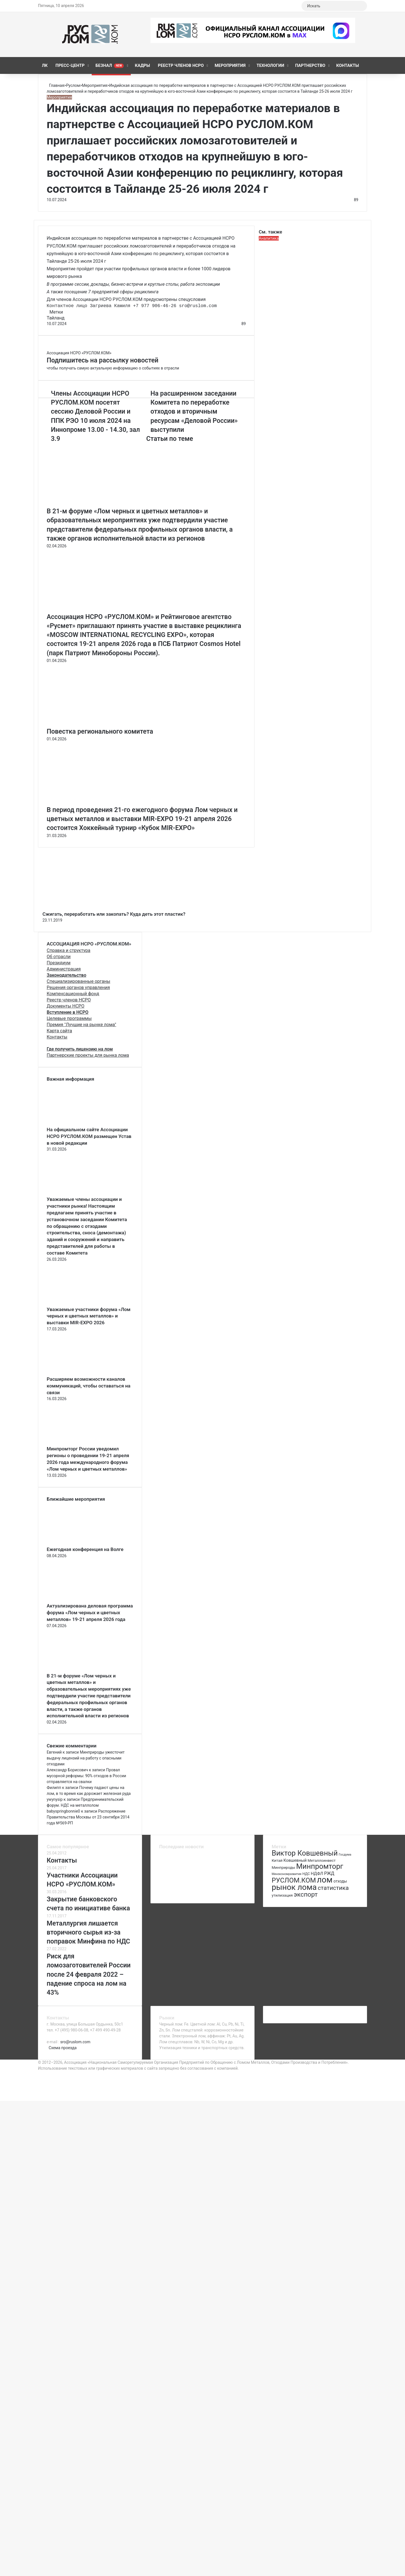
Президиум (59, 962)
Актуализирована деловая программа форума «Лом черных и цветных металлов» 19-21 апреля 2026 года (90, 1612)
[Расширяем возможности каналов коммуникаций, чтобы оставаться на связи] (78, 1373)
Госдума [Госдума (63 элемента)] (345, 1854)
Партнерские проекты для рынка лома (88, 1055)
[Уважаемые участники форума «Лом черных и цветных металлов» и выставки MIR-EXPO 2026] (78, 1303)
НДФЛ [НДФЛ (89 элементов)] (317, 1873)
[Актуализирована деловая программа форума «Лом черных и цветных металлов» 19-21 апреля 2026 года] (78, 1599)
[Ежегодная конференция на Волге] (78, 1543)
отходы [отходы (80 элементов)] (340, 1881)
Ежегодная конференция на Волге (85, 1549)
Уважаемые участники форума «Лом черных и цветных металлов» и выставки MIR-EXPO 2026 (88, 1316)
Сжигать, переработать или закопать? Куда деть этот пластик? (113, 914)
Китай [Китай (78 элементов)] (277, 1860)
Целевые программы (69, 1018)
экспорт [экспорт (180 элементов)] (306, 1894)
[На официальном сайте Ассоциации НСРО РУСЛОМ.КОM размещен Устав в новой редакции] (78, 1123)
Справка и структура (68, 950)
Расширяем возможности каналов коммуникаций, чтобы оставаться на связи (88, 1385)
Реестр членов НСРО (181, 65)
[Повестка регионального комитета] (101, 724)
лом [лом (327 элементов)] (324, 1880)
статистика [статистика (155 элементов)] (333, 1888)
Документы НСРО (65, 1006)
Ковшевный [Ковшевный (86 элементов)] (295, 1860)
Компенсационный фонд (73, 993)
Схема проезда (62, 2048)
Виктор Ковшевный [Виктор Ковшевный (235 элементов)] (305, 1853)
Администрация (64, 969)
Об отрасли (59, 956)
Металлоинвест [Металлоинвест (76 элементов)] (322, 1860)
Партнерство (310, 65)
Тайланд (55, 318)
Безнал (110, 65)
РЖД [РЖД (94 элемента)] (329, 1873)
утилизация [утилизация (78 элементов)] (282, 1895)
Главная (55, 85)
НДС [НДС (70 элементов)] (306, 1874)
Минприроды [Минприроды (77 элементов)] (283, 1867)
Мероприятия (230, 65)
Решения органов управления (78, 987)
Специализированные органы (78, 981)
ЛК (45, 65)
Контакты (347, 65)
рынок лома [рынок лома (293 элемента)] (294, 1887)
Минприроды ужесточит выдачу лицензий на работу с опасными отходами (86, 1758)
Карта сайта (59, 1030)
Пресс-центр (69, 65)
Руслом (73, 85)
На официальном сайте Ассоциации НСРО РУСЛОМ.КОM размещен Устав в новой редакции (89, 1136)
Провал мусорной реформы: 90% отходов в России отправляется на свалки (86, 1776)
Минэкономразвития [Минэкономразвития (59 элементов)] (287, 1874)
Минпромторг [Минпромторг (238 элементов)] (319, 1866)
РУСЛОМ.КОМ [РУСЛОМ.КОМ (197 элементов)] (294, 1880)
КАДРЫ (142, 65)
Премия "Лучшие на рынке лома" (81, 1024)
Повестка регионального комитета (100, 731)
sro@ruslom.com (75, 2042)
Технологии (270, 65)
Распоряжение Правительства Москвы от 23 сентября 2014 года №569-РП (88, 1817)
